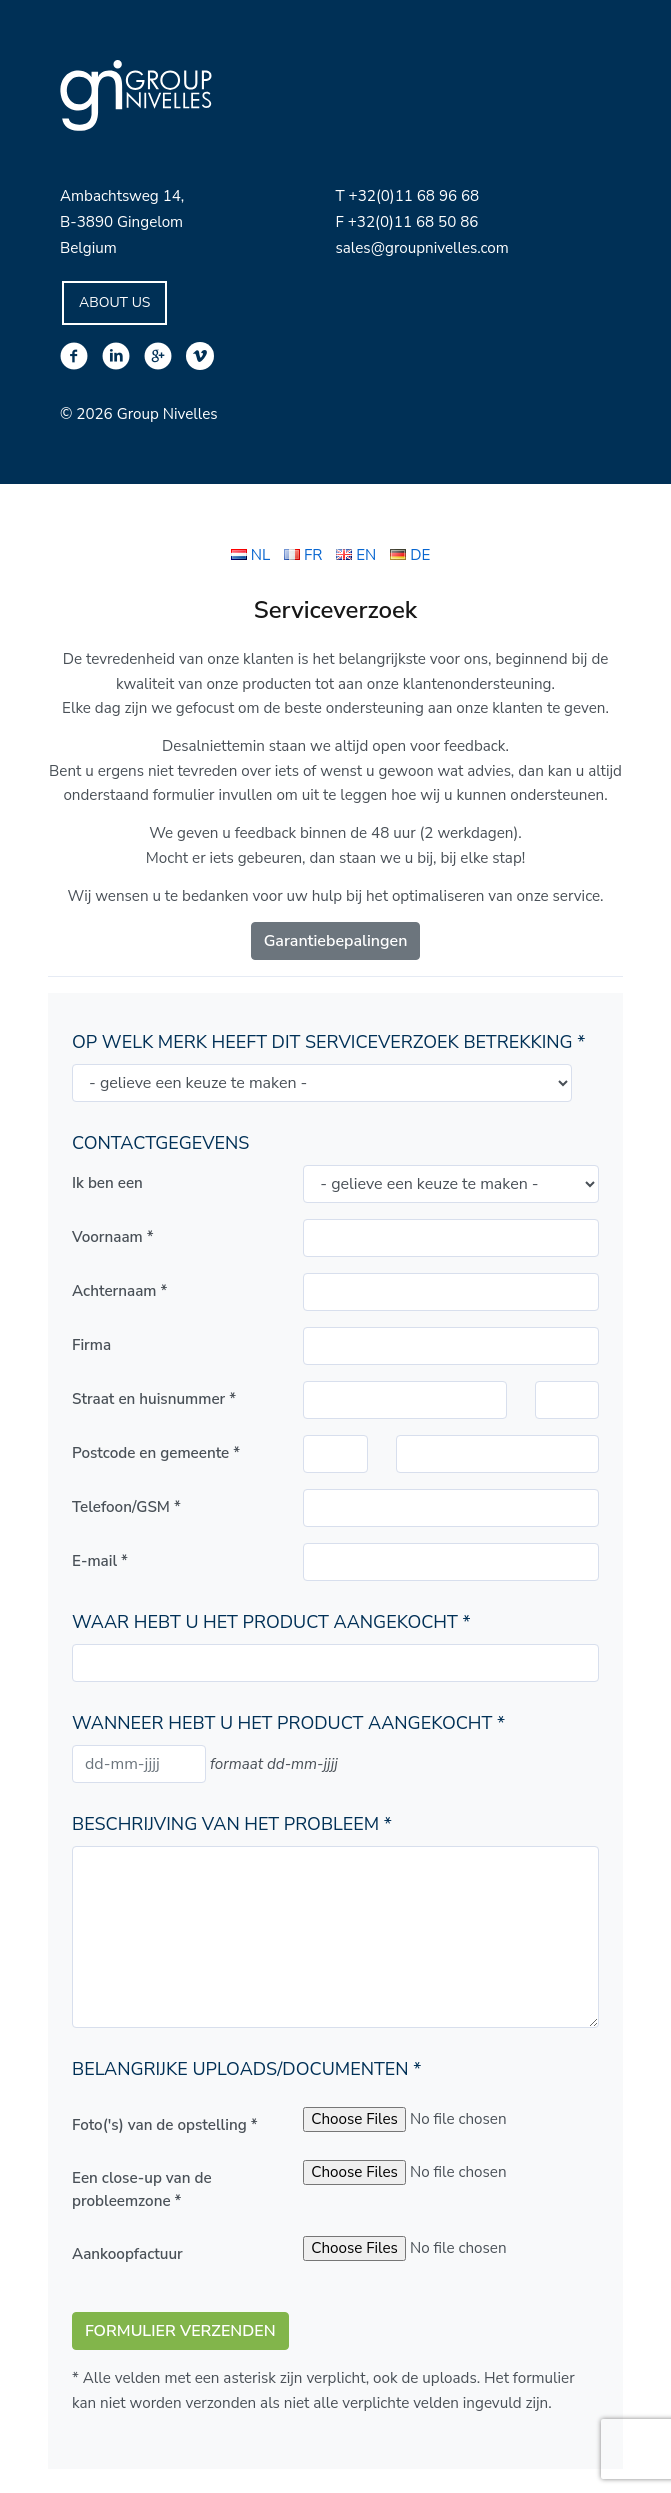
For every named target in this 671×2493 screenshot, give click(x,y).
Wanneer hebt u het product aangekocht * (288, 1723)
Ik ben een (107, 1183)
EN (356, 555)
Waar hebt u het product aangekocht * (271, 1622)
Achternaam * (119, 1291)
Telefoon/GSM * (126, 1507)
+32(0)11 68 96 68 (414, 196)
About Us (114, 302)
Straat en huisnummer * (154, 1399)
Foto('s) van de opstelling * (165, 2125)
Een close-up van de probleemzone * (142, 2189)
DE (410, 555)
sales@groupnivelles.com (422, 248)
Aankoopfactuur (127, 2254)
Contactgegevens (160, 1143)
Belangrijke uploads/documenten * (246, 2069)
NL (250, 555)
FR (303, 555)
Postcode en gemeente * (156, 1453)
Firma (91, 1345)
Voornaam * (113, 1237)
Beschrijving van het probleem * (232, 1824)
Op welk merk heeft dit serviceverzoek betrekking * (328, 1042)
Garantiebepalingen (336, 941)
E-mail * (100, 1561)
